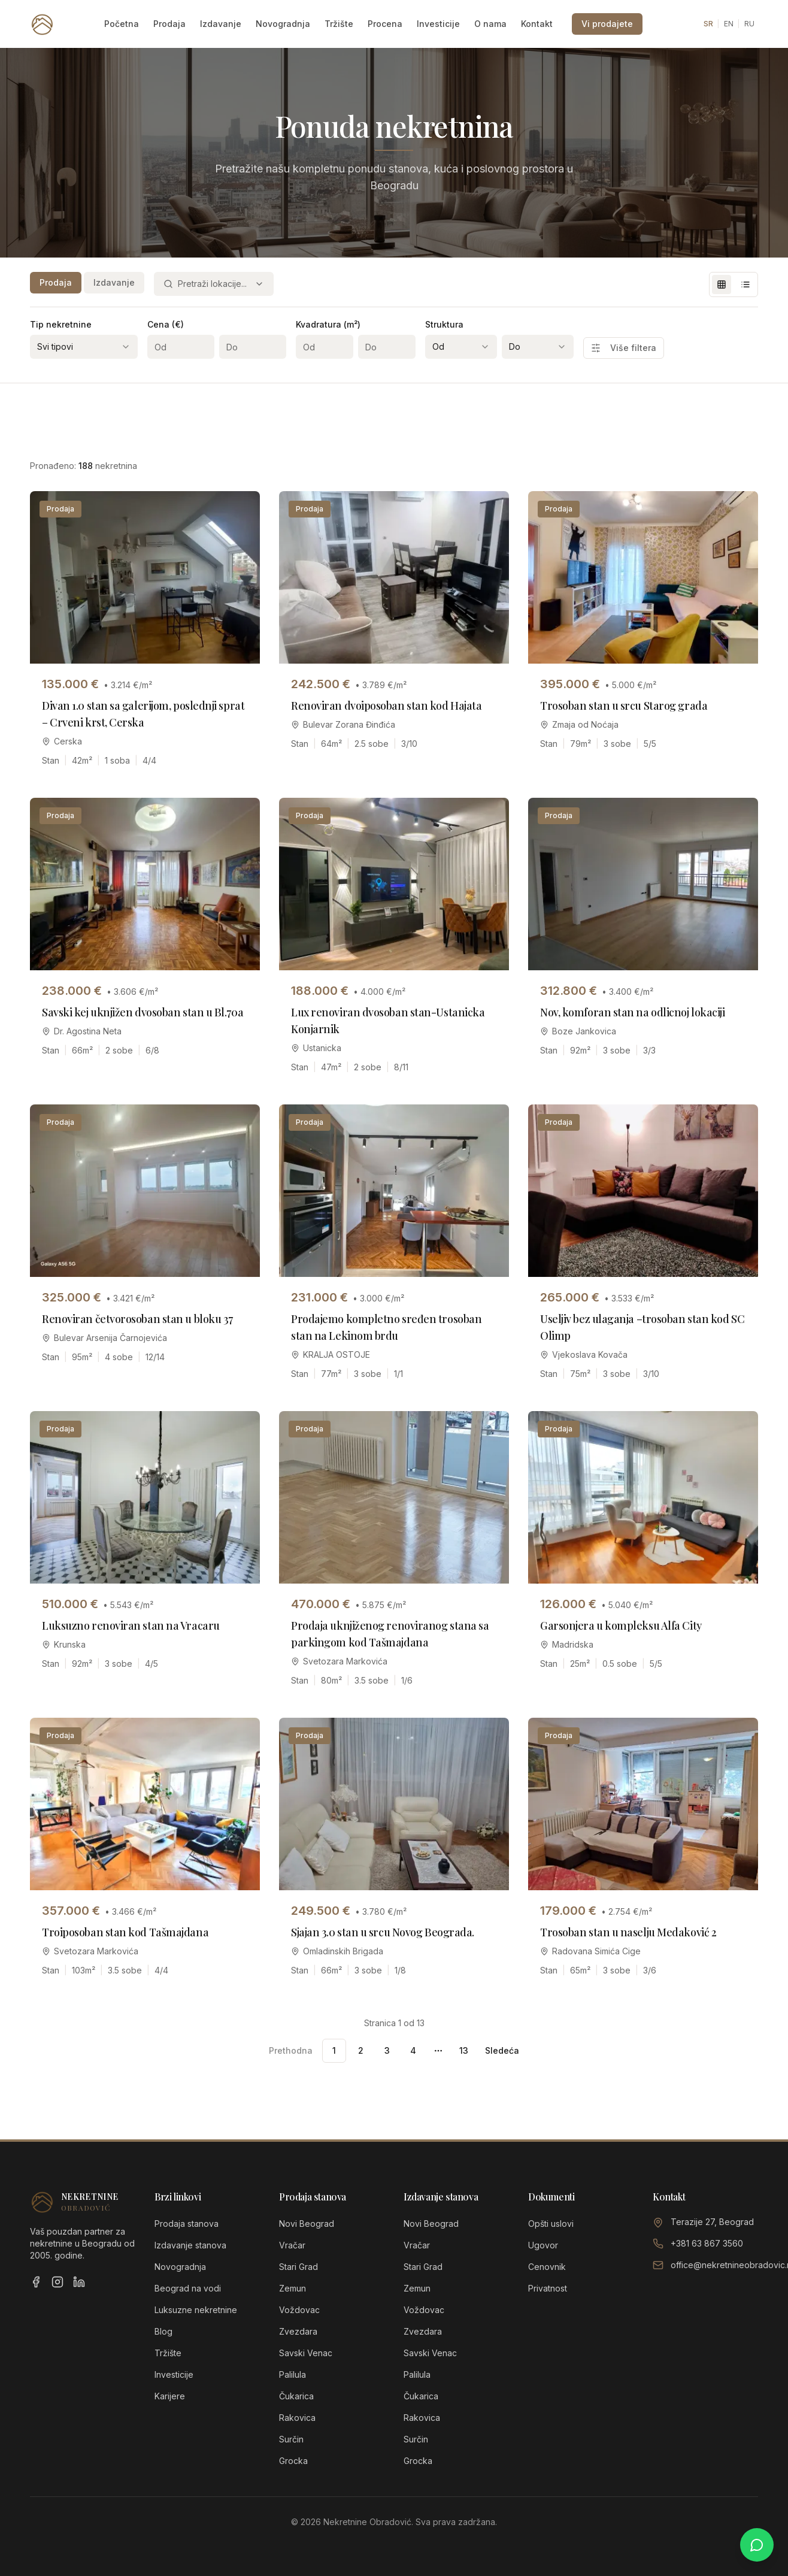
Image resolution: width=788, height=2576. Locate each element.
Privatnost (547, 2288)
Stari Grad (298, 2267)
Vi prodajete (607, 24)
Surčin (291, 2439)
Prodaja (169, 24)
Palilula (292, 2374)
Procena (385, 24)
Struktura (444, 324)
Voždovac (299, 2310)
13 (463, 2050)
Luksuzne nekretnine (195, 2310)
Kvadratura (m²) (328, 324)
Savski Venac (305, 2353)
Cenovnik (547, 2267)
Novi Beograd (306, 2223)
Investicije (438, 24)
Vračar (292, 2245)
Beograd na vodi (187, 2288)
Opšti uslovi (551, 2223)
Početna (121, 24)
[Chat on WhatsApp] (757, 2545)
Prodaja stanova (186, 2223)
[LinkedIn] (79, 2282)
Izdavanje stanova (190, 2245)
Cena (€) (165, 324)
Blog (163, 2331)
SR (708, 23)
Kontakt (537, 24)
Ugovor (543, 2245)
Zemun (292, 2288)
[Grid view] (721, 284)
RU (749, 23)
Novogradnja (283, 24)
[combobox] (214, 284)
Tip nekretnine (61, 324)
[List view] (745, 284)
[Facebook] (36, 2282)
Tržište (339, 24)
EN (729, 23)
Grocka (293, 2461)
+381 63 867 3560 (707, 2243)
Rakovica (297, 2417)
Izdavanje (220, 24)
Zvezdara (298, 2331)
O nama (490, 24)
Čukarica (296, 2396)
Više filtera (623, 348)
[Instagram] (57, 2282)
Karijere (169, 2396)
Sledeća (502, 2050)
